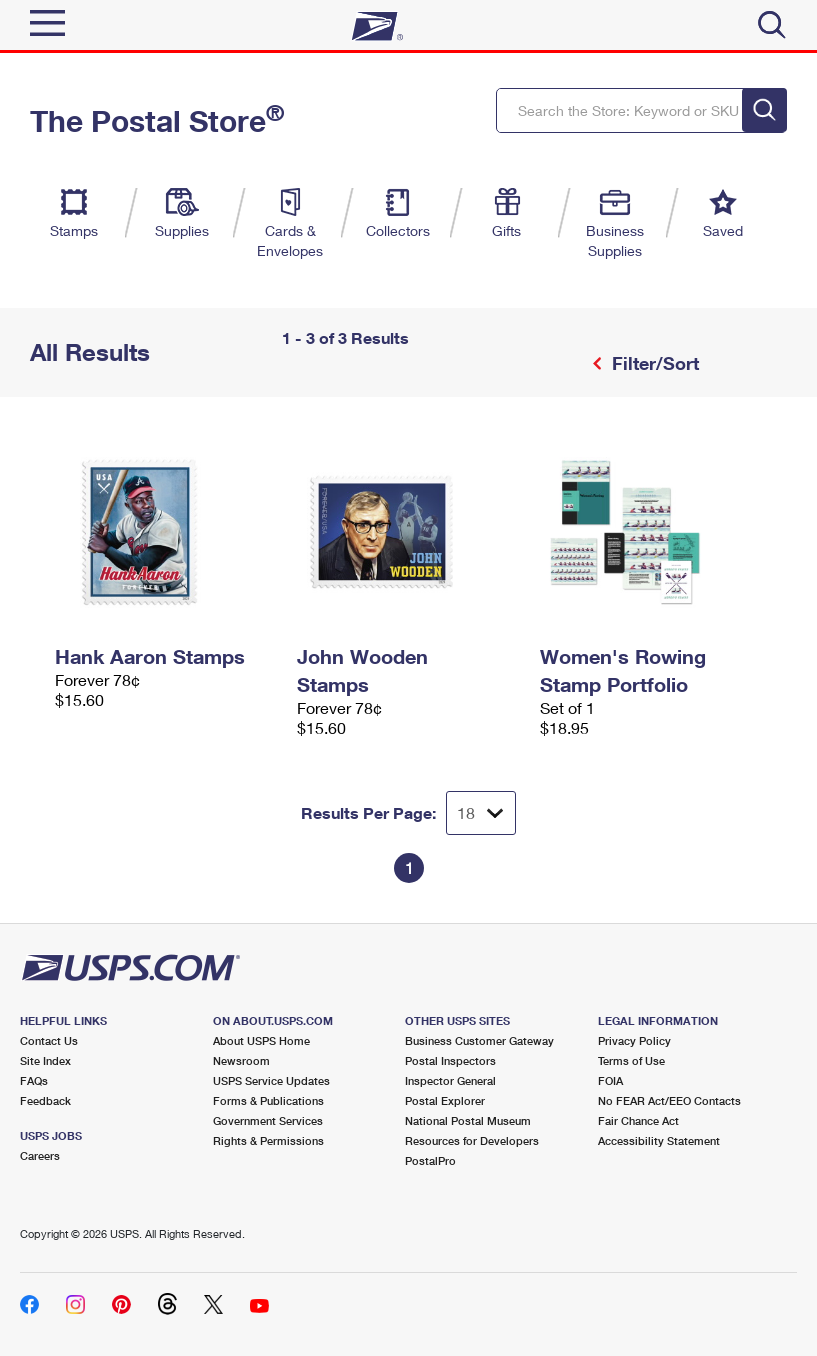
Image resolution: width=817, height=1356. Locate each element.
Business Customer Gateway (479, 1040)
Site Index (45, 1060)
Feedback (45, 1100)
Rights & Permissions (268, 1140)
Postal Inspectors (450, 1060)
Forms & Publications (268, 1100)
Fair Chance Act (638, 1120)
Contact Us (49, 1040)
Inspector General (450, 1080)
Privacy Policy (634, 1040)
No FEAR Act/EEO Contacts (669, 1100)
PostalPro (430, 1160)
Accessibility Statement (659, 1140)
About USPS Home (261, 1040)
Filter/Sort (653, 363)
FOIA (610, 1080)
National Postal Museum (468, 1120)
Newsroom (241, 1060)
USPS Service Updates (271, 1080)
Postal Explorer (445, 1100)
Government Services (268, 1120)
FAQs (34, 1080)
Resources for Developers (472, 1140)
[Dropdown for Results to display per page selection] (481, 813)
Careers (40, 1155)
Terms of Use (631, 1060)
